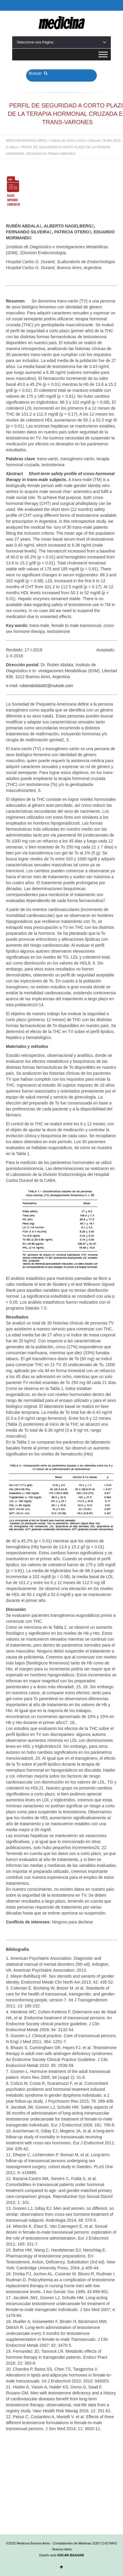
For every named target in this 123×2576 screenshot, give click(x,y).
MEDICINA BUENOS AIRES (26, 140)
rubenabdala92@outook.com (46, 685)
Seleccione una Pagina (61, 42)
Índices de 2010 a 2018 (68, 140)
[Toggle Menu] (103, 54)
